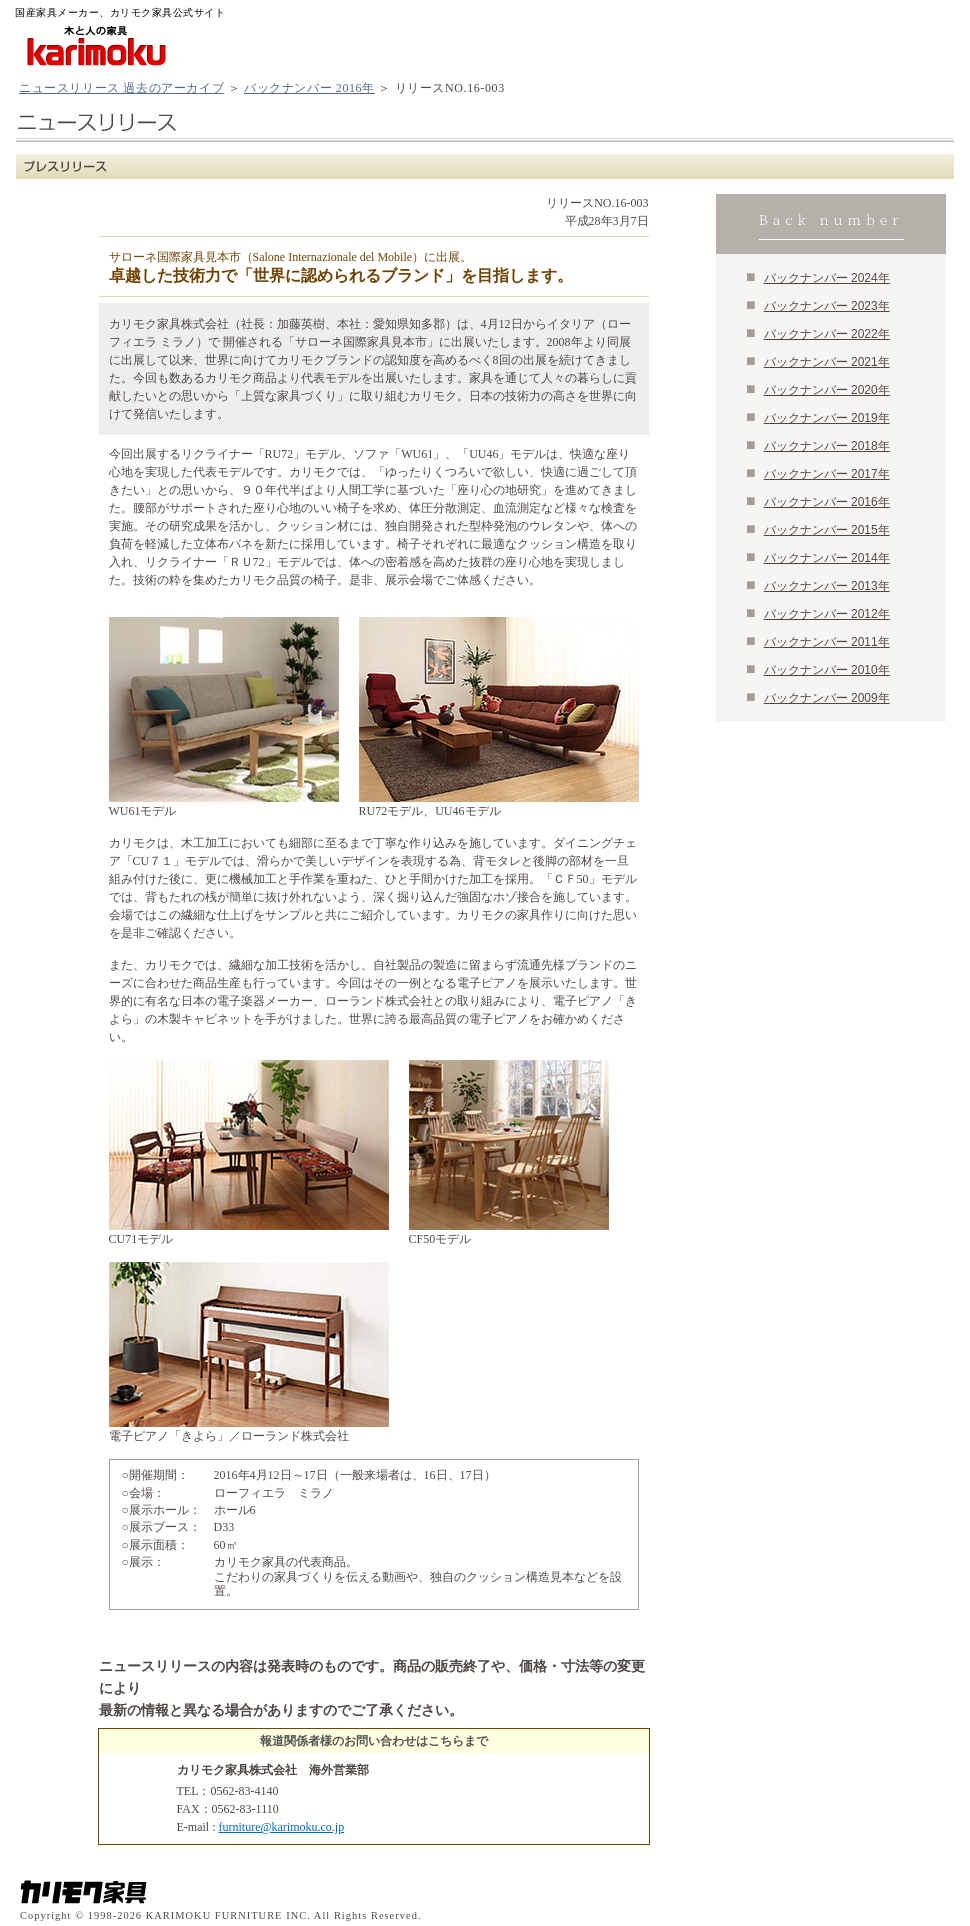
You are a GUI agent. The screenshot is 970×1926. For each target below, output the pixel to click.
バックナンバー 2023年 (827, 306)
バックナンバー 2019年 (827, 418)
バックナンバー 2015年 (827, 530)
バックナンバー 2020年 (827, 390)
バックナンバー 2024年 (827, 278)
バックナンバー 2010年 (827, 670)
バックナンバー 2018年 (827, 446)
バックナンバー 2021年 (827, 362)
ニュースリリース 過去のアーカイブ (121, 88)
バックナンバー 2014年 (827, 558)
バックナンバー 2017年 (827, 474)
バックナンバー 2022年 (827, 334)
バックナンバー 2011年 (827, 642)
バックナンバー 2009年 (827, 698)
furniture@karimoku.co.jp (282, 1827)
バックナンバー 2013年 (827, 586)
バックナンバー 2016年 (309, 88)
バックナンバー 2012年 (827, 614)
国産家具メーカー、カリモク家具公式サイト (120, 12)
